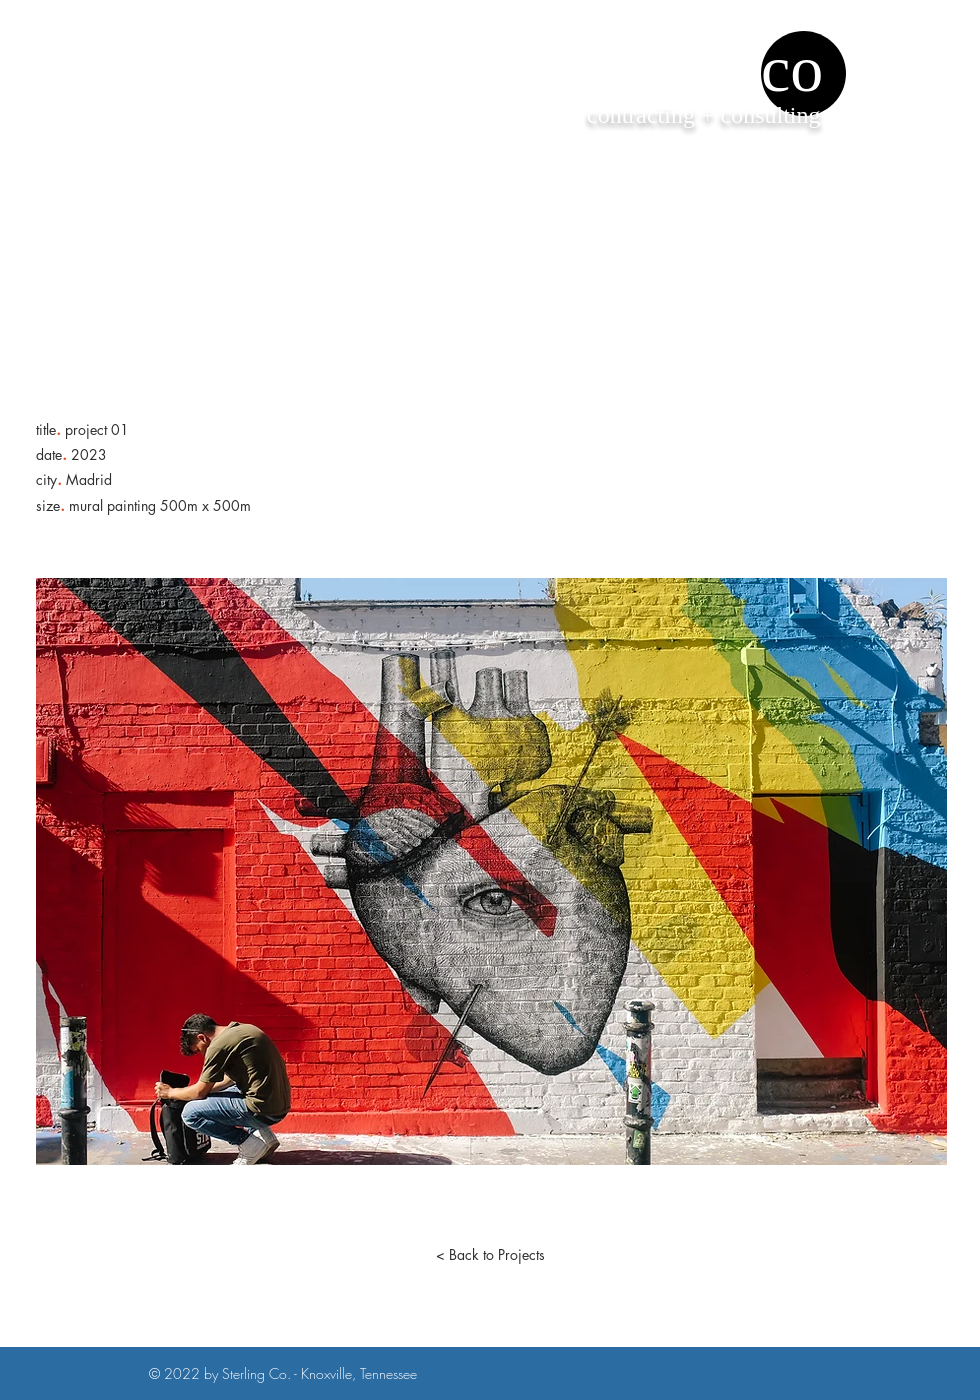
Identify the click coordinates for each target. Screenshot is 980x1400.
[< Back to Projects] (490, 1255)
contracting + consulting (703, 115)
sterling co (685, 68)
